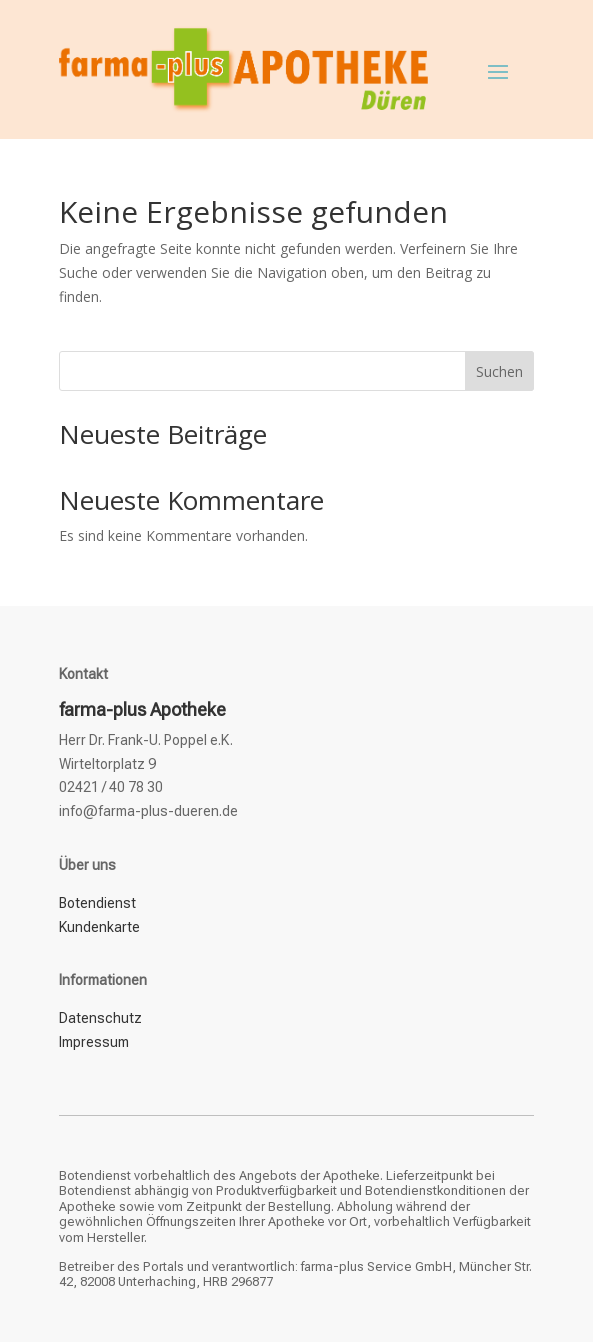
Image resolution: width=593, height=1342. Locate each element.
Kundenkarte (99, 927)
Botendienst (97, 903)
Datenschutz (100, 1018)
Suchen (499, 371)
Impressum (94, 1042)
